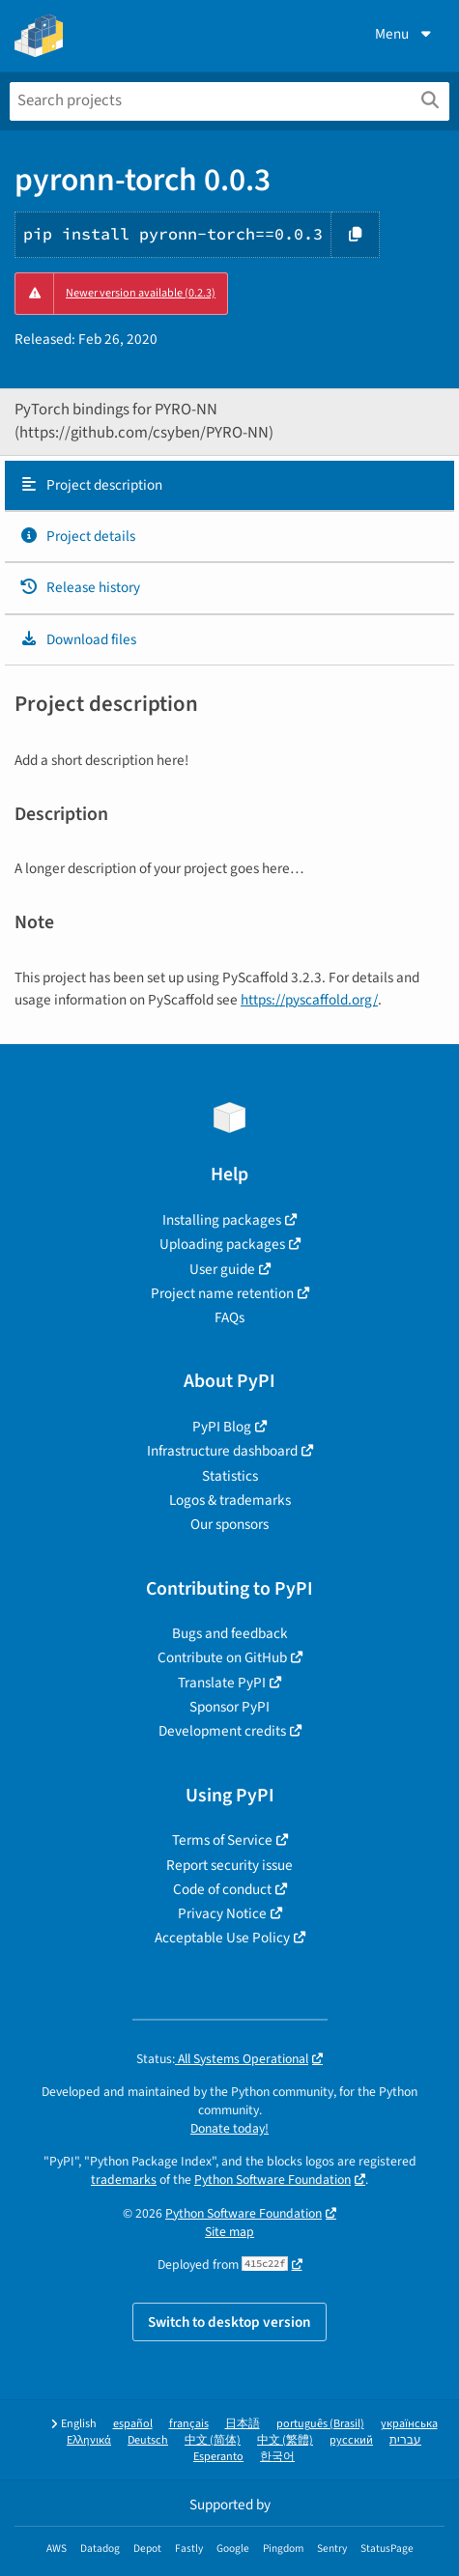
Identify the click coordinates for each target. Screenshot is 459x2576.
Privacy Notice (222, 1913)
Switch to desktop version (229, 2322)
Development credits (222, 1730)
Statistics (230, 1475)
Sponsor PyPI (229, 1706)
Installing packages (221, 1220)
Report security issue (229, 1865)
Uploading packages (222, 1244)
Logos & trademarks (230, 1500)
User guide (222, 1269)
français (189, 2424)
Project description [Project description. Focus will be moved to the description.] (90, 484)
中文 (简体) (213, 2440)
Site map (229, 2231)
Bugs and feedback (230, 1633)
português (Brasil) (320, 2424)
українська (409, 2424)
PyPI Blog (221, 1426)
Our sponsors (229, 1524)
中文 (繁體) (285, 2440)
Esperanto (218, 2457)
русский (351, 2440)
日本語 (242, 2424)
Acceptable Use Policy (222, 1937)
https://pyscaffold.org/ (309, 999)
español (133, 2424)
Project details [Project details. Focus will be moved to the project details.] (77, 536)
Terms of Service (222, 1840)
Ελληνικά (89, 2440)
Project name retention (222, 1293)
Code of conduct (222, 1889)
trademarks (124, 2179)
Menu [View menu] (405, 33)
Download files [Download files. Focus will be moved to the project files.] (77, 639)
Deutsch (148, 2440)
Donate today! (229, 2128)
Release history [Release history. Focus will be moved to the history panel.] (79, 587)
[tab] (229, 486)
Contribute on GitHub (222, 1657)
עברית (405, 2440)
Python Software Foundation (272, 2179)
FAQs (229, 1317)
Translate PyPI (222, 1682)
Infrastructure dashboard (222, 1450)
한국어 (277, 2457)
